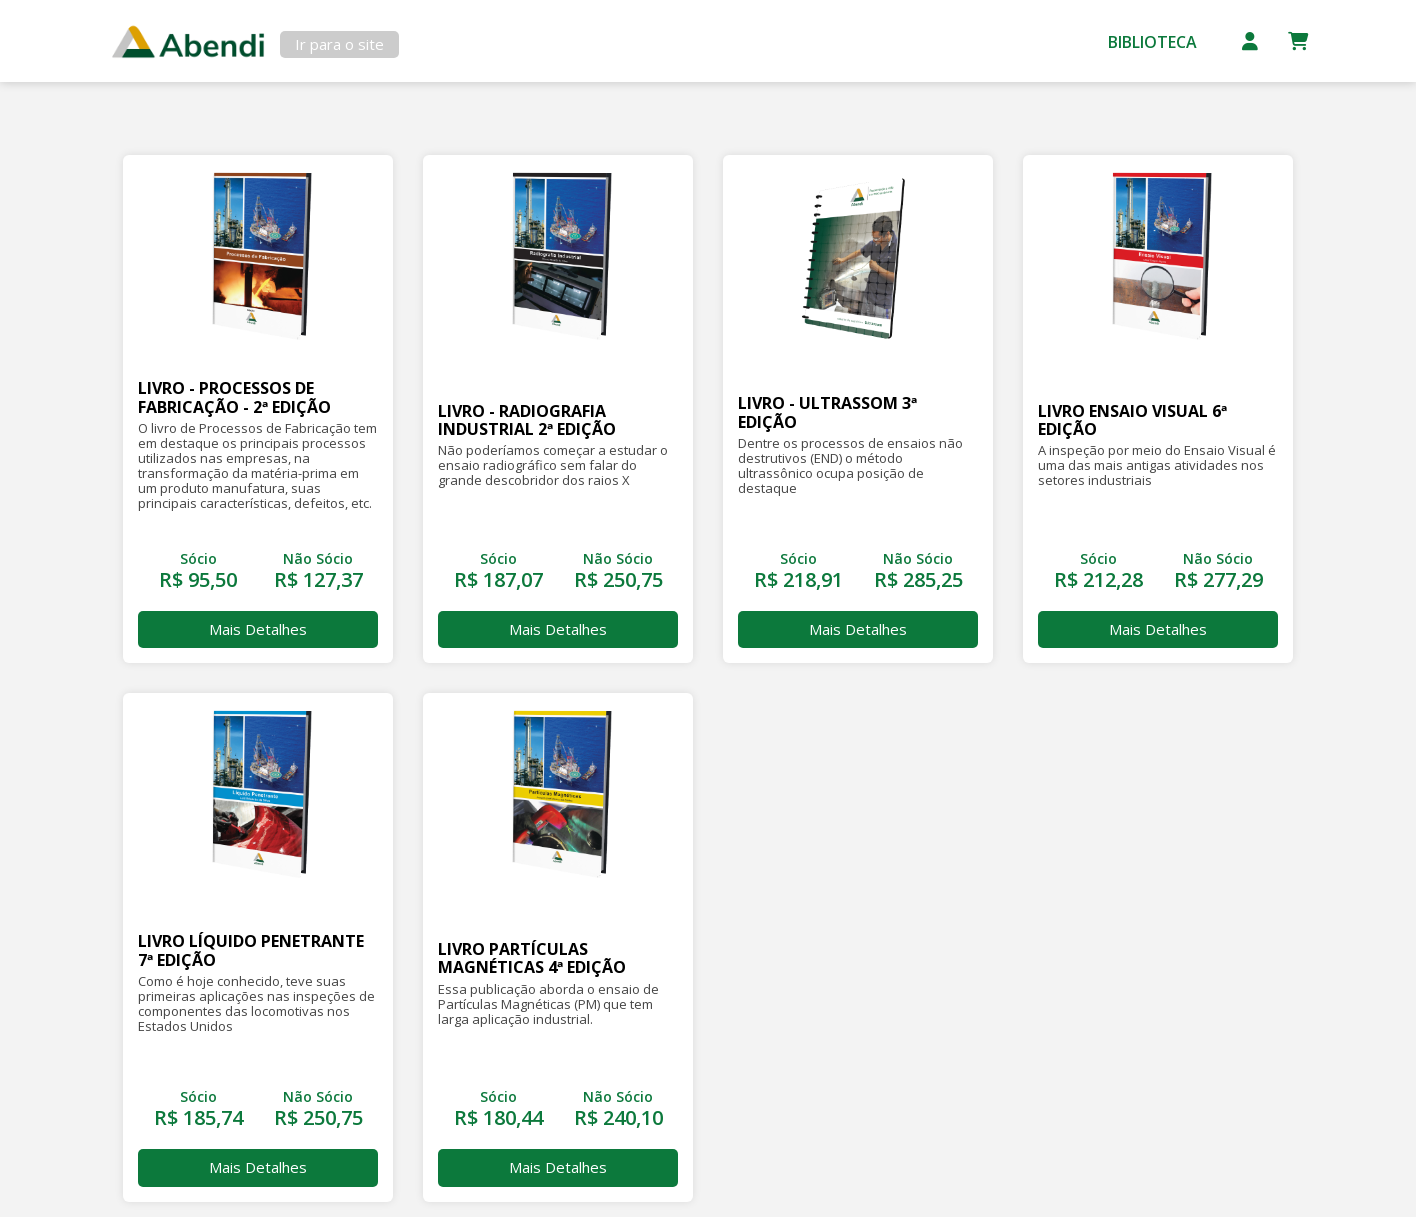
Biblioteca (1152, 42)
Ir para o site (339, 44)
